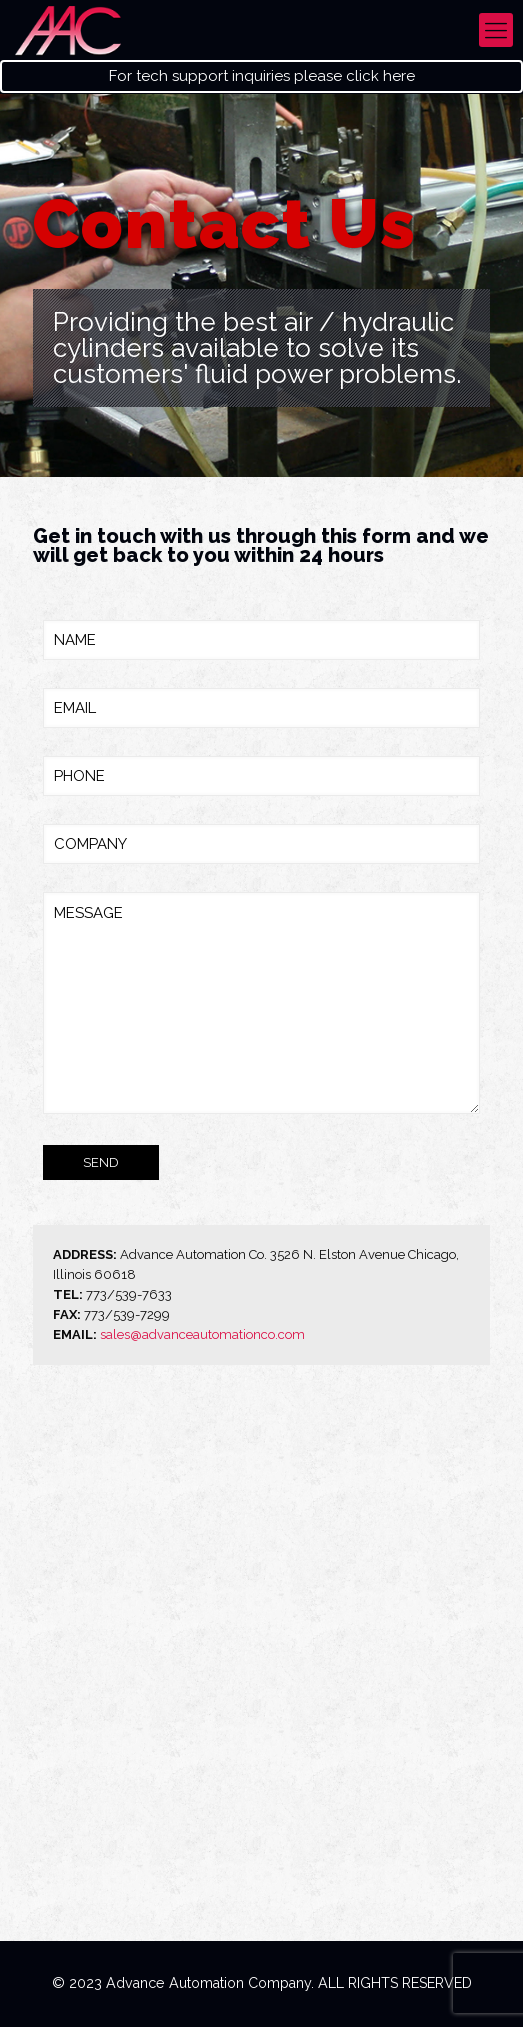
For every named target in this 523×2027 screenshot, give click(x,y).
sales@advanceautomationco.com (202, 1334)
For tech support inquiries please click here (262, 76)
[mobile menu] (496, 30)
